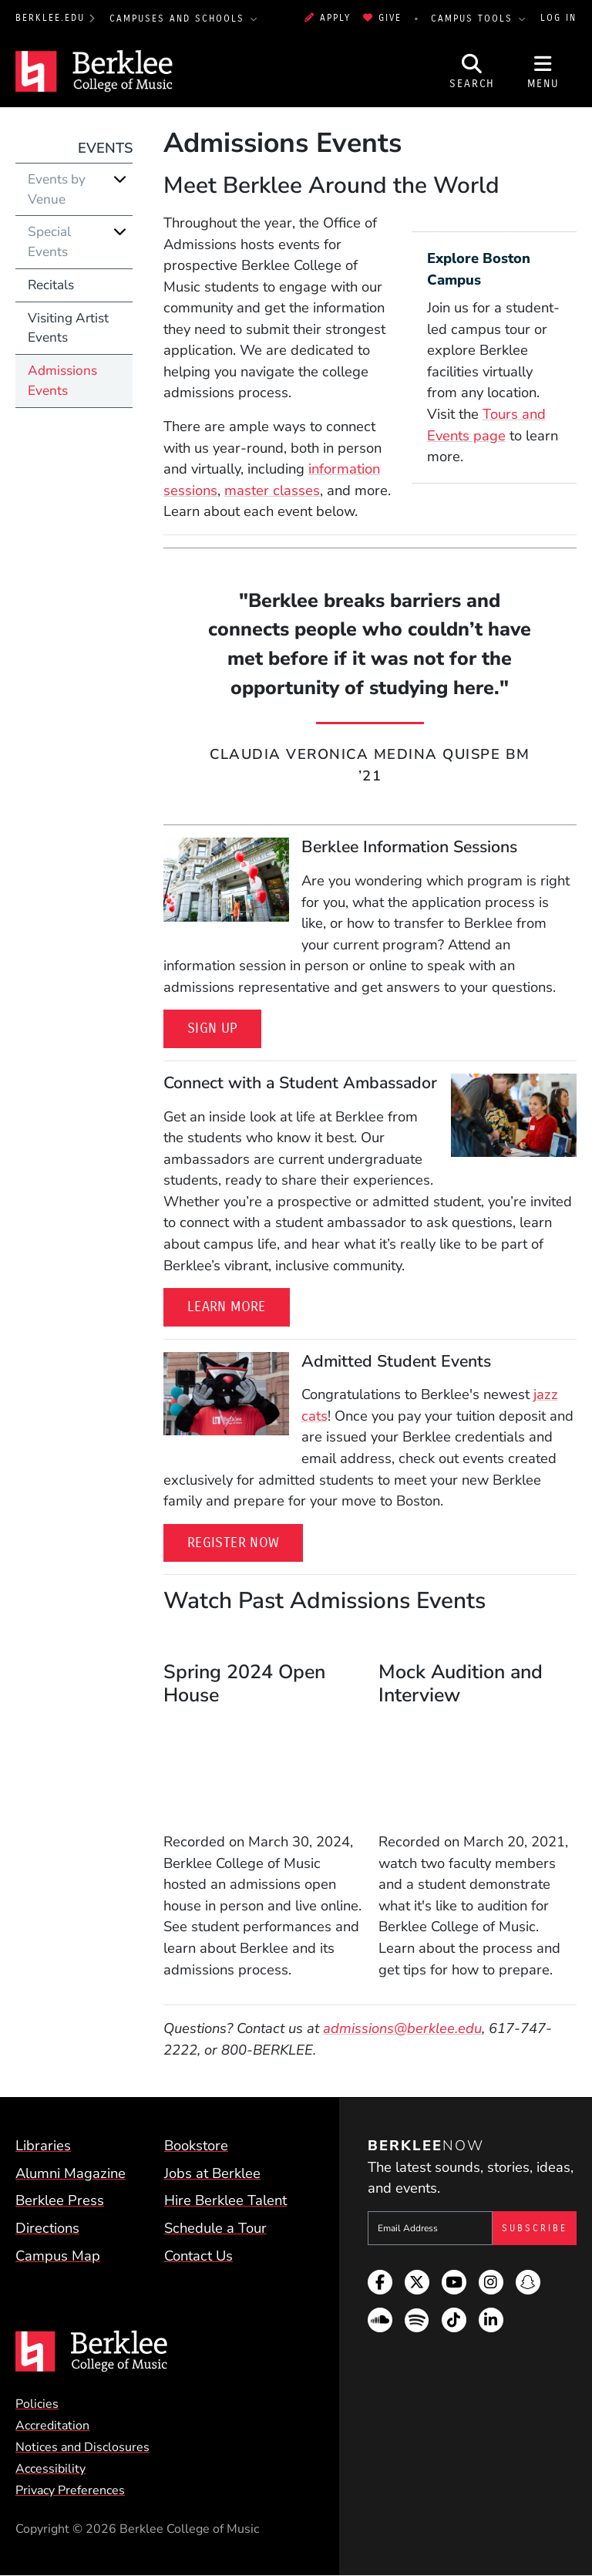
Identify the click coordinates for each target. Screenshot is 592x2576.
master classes (272, 490)
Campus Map (57, 2255)
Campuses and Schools (179, 18)
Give (382, 17)
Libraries (43, 2145)
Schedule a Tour (215, 2227)
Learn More (226, 1306)
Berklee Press (59, 2200)
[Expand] (119, 179)
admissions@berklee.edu (402, 2028)
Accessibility (50, 2468)
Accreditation (52, 2425)
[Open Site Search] (472, 71)
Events (105, 147)
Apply (327, 17)
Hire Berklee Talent (225, 2200)
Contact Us (198, 2255)
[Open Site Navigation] (543, 71)
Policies (37, 2404)
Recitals (51, 285)
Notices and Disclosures (82, 2447)
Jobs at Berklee (212, 2173)
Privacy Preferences (70, 2490)
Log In (558, 17)
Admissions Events (62, 381)
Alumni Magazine (70, 2173)
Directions (47, 2227)
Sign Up (212, 1028)
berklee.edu (50, 17)
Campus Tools (474, 18)
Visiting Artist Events (68, 328)
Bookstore (196, 2145)
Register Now (233, 1542)
